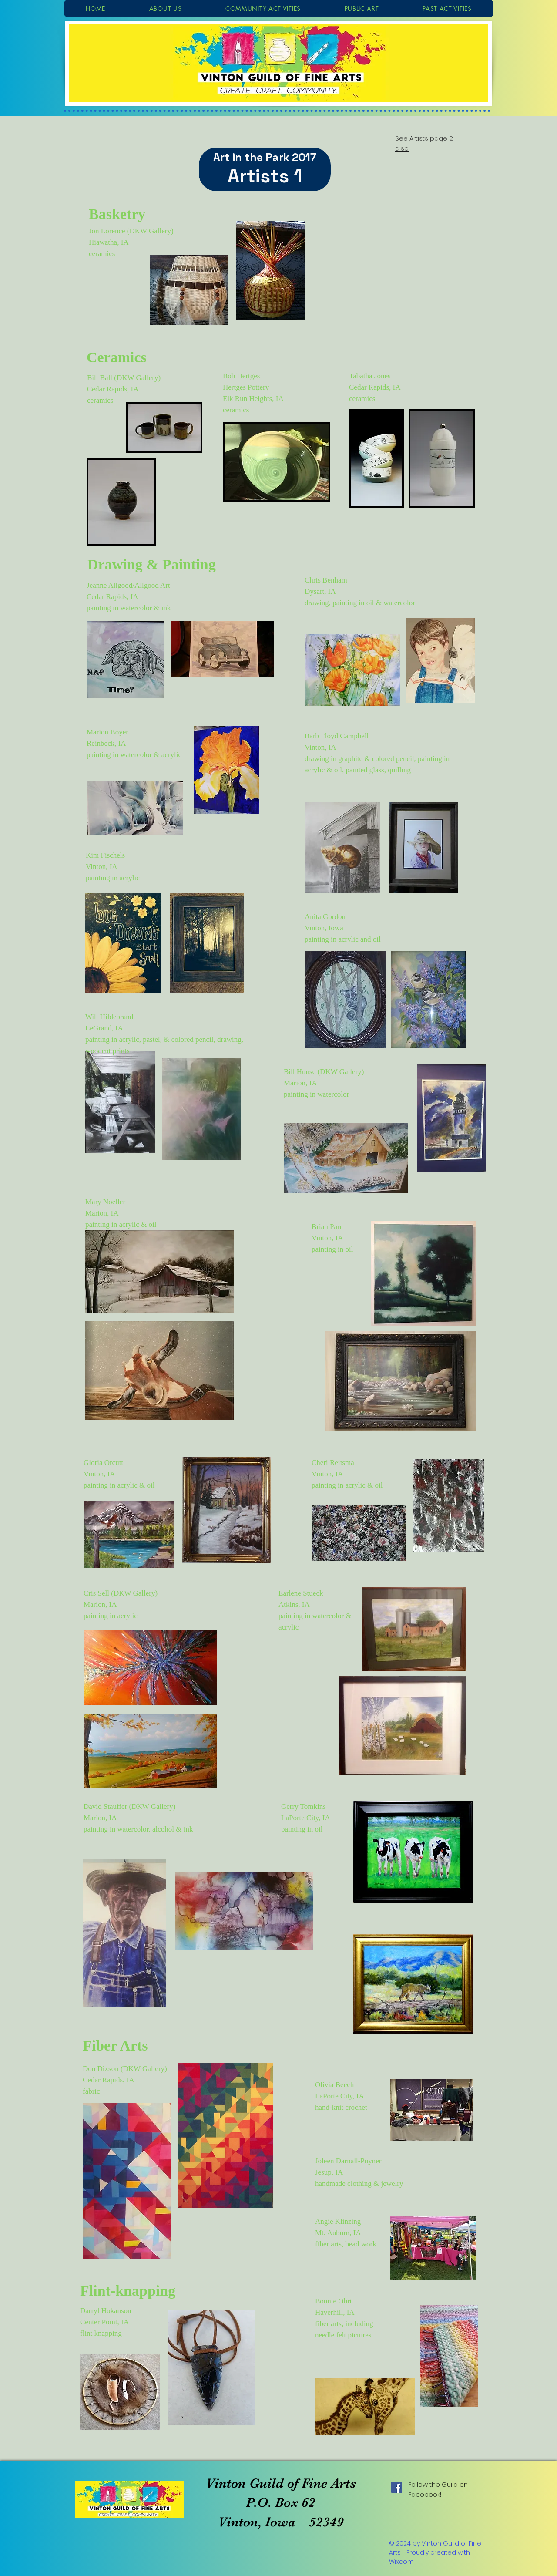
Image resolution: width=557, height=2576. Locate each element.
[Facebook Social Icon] (396, 2487)
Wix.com (401, 2561)
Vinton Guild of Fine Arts (281, 2483)
